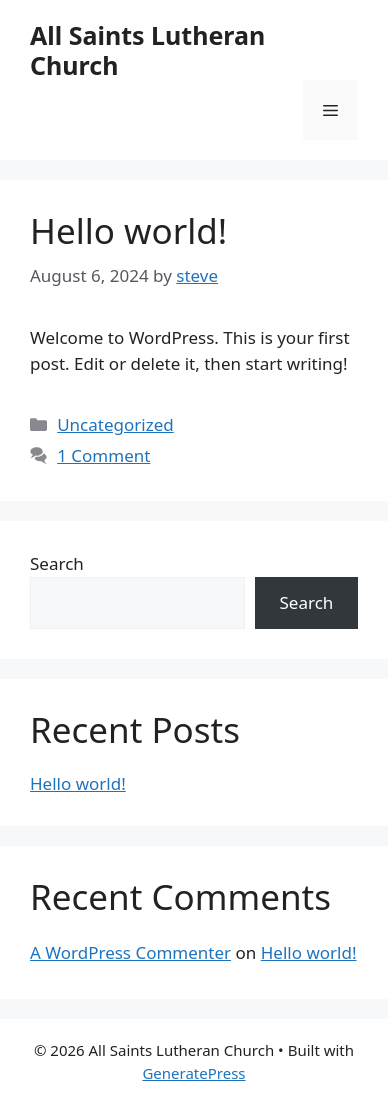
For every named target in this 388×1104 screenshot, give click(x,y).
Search (57, 563)
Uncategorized (115, 424)
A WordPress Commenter (130, 952)
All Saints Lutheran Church (147, 50)
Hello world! (128, 230)
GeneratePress (193, 1073)
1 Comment (103, 455)
